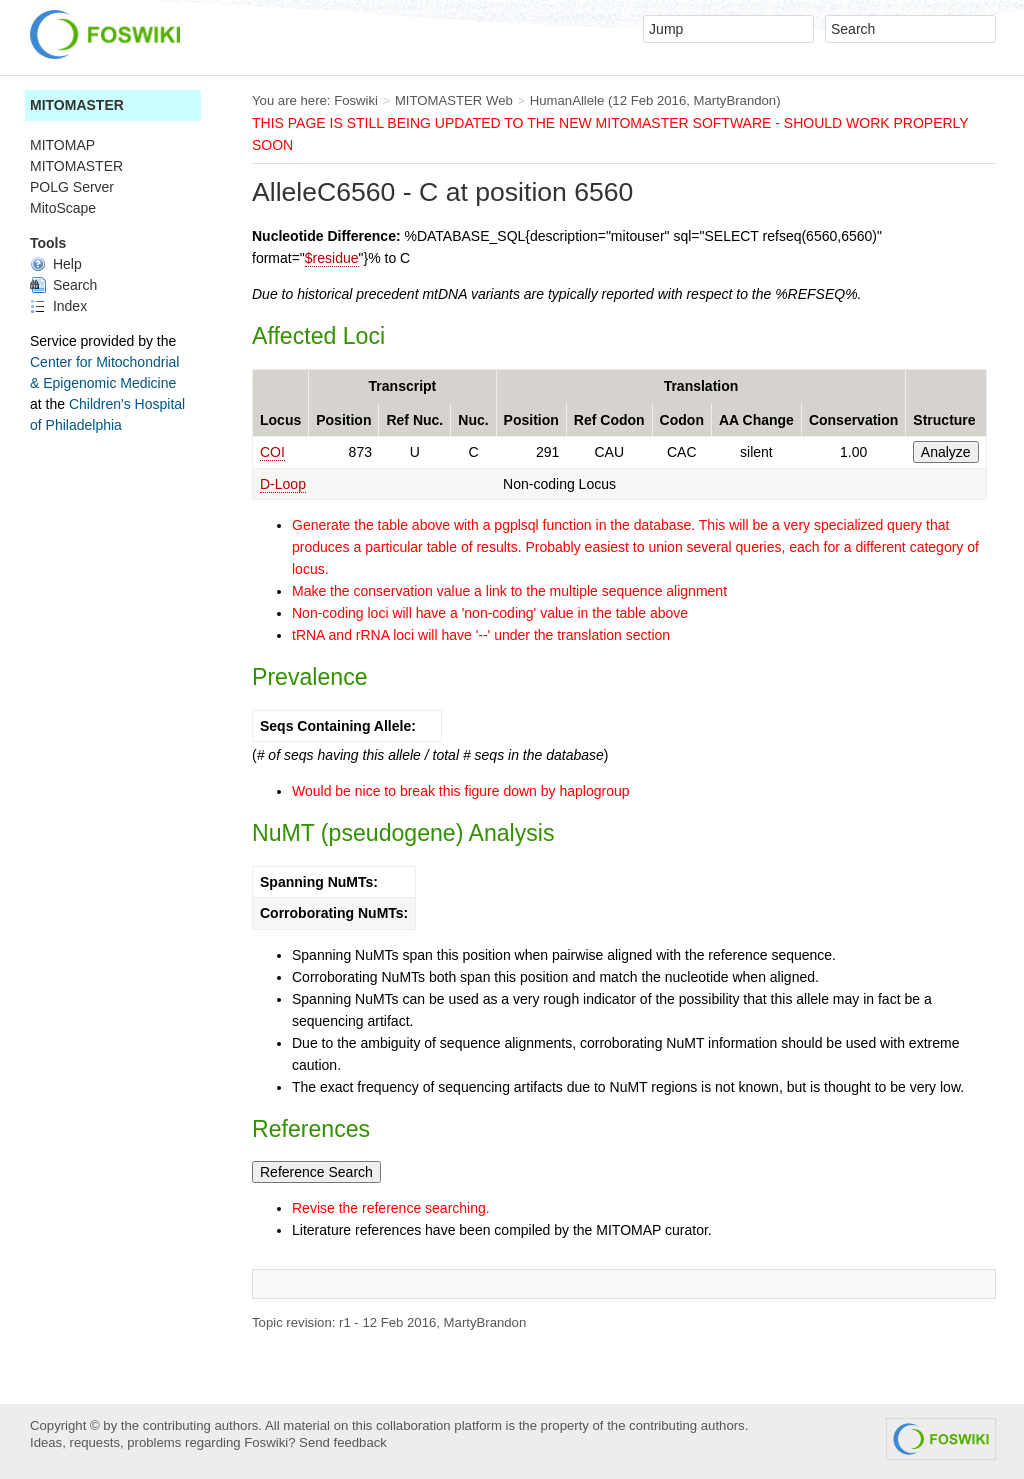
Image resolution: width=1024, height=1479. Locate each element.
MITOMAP (62, 145)
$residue (332, 258)
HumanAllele (567, 100)
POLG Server (72, 187)
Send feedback (343, 1442)
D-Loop (283, 484)
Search (63, 285)
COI (272, 452)
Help (56, 264)
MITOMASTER (77, 105)
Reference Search (316, 1172)
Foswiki (356, 100)
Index (58, 306)
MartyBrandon (735, 100)
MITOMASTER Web (454, 100)
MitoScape (63, 208)
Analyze (946, 452)
